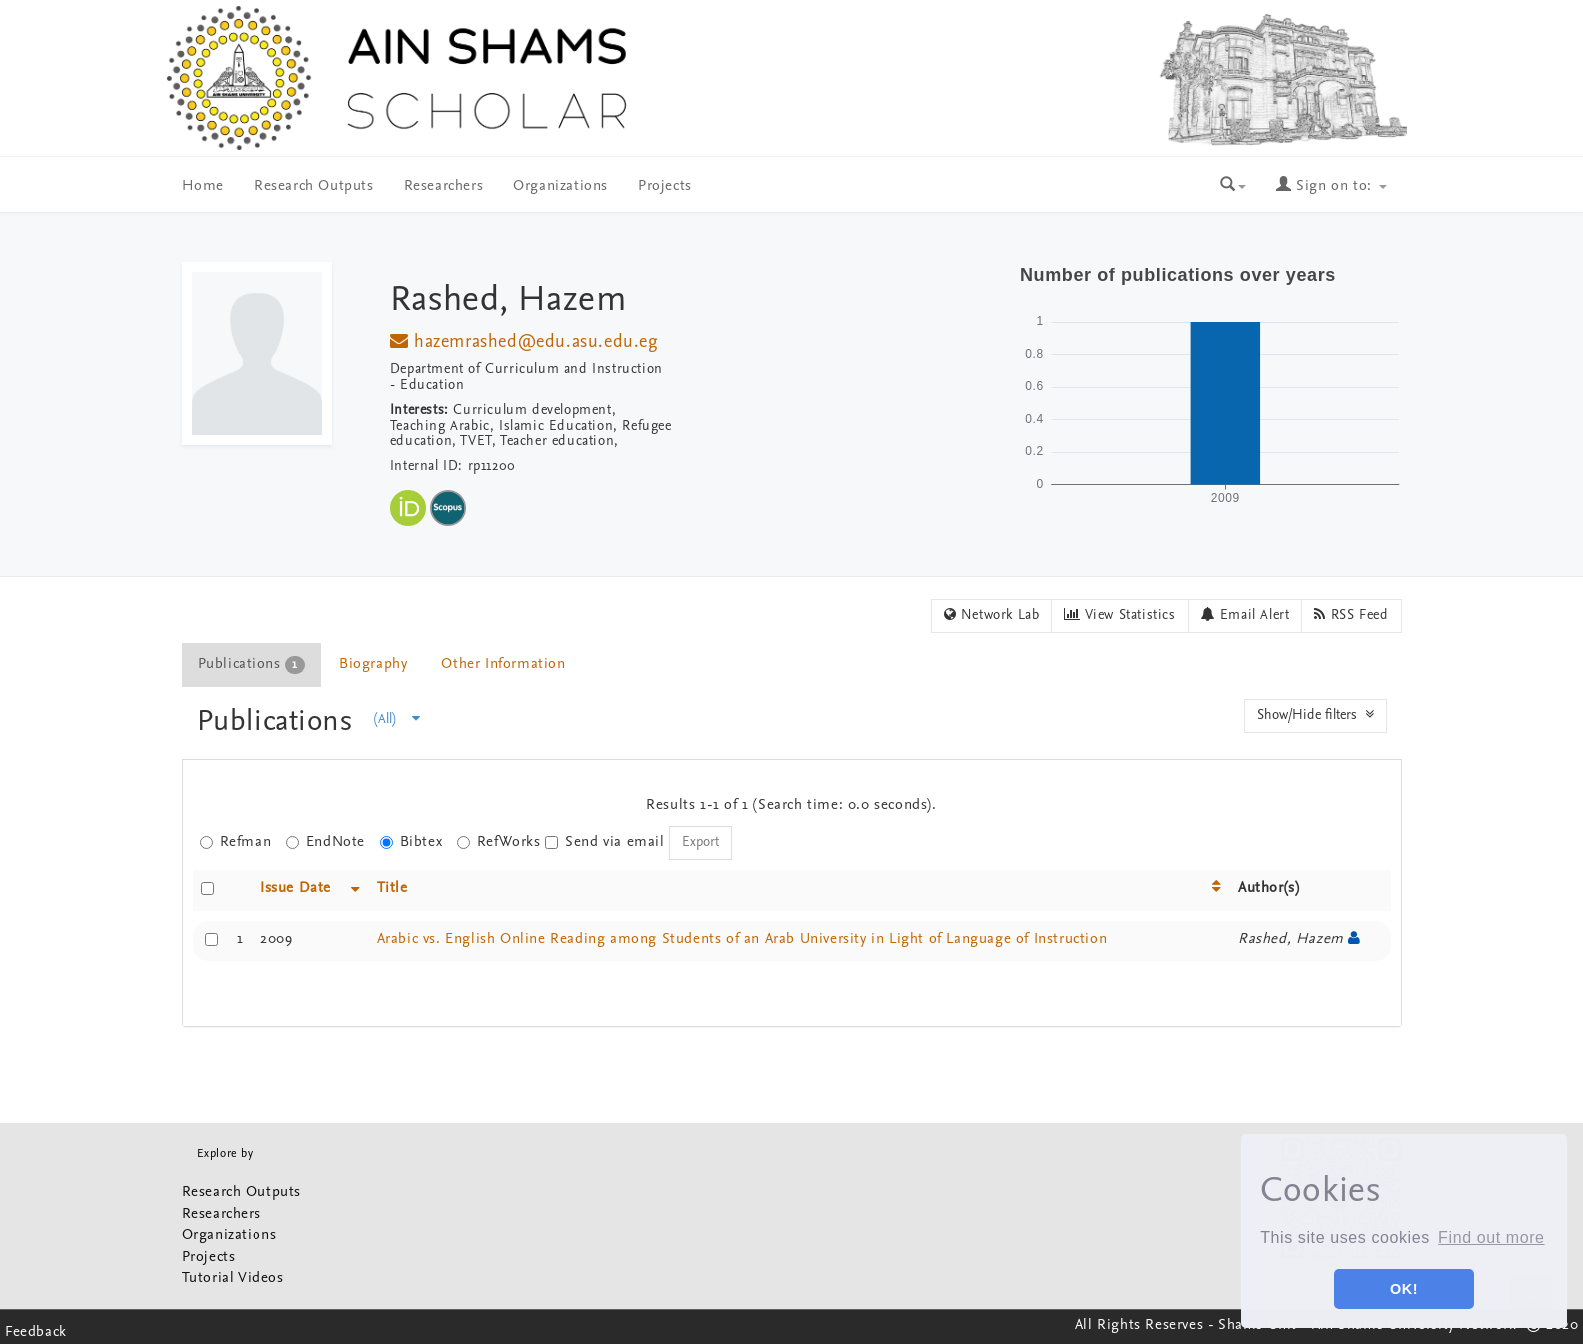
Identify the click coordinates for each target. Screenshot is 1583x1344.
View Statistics (1119, 615)
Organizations (560, 186)
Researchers (444, 186)
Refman (236, 842)
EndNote (325, 842)
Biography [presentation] (373, 664)
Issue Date (295, 888)
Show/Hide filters (1315, 715)
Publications (279, 722)
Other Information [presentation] (503, 664)
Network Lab (992, 615)
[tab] (252, 664)
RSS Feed (1351, 615)
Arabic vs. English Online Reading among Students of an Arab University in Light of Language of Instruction (742, 939)
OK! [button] (1404, 1289)
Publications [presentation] (251, 665)
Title (392, 888)
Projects (665, 186)
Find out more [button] (1491, 1237)
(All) (397, 719)
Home (203, 186)
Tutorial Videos (233, 1278)
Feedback (36, 1332)
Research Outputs (314, 186)
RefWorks (499, 842)
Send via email (604, 842)
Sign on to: (1331, 186)
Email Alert (1245, 615)
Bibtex (411, 842)
